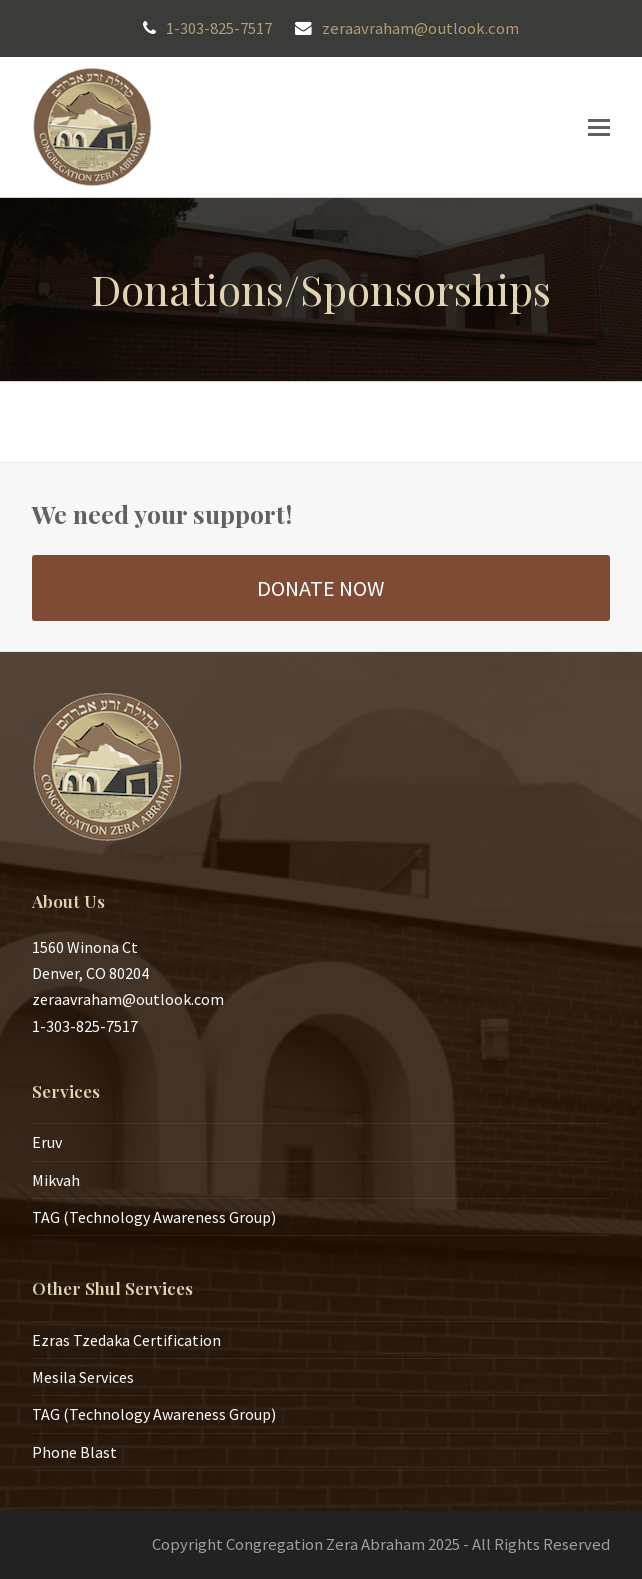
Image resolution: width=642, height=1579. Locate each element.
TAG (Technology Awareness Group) (154, 1217)
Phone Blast (74, 1452)
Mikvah (56, 1180)
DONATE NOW (320, 588)
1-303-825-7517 (219, 28)
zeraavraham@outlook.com (420, 28)
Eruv (47, 1142)
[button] (599, 127)
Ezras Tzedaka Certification (126, 1340)
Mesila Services (83, 1377)
